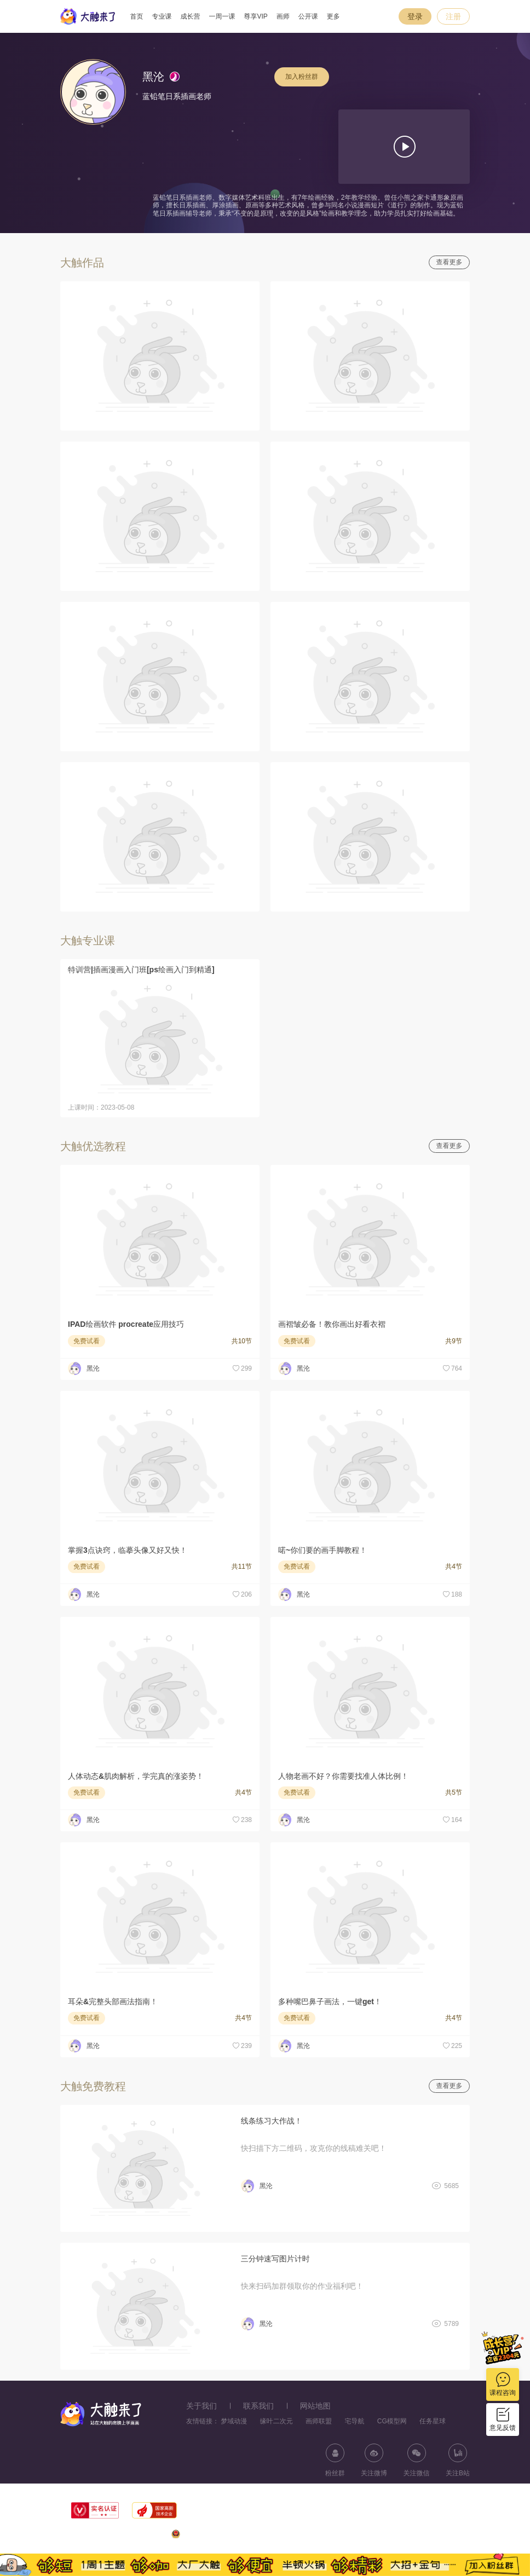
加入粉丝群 (301, 76)
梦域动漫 (234, 2421)
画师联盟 (319, 2421)
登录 (415, 16)
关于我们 (201, 2405)
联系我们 (258, 2405)
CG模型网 (392, 2421)
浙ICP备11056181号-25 (435, 2536)
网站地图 (315, 2405)
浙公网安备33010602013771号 (222, 2536)
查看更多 (449, 262)
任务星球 (432, 2421)
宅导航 (354, 2421)
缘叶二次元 (276, 2421)
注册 (453, 16)
